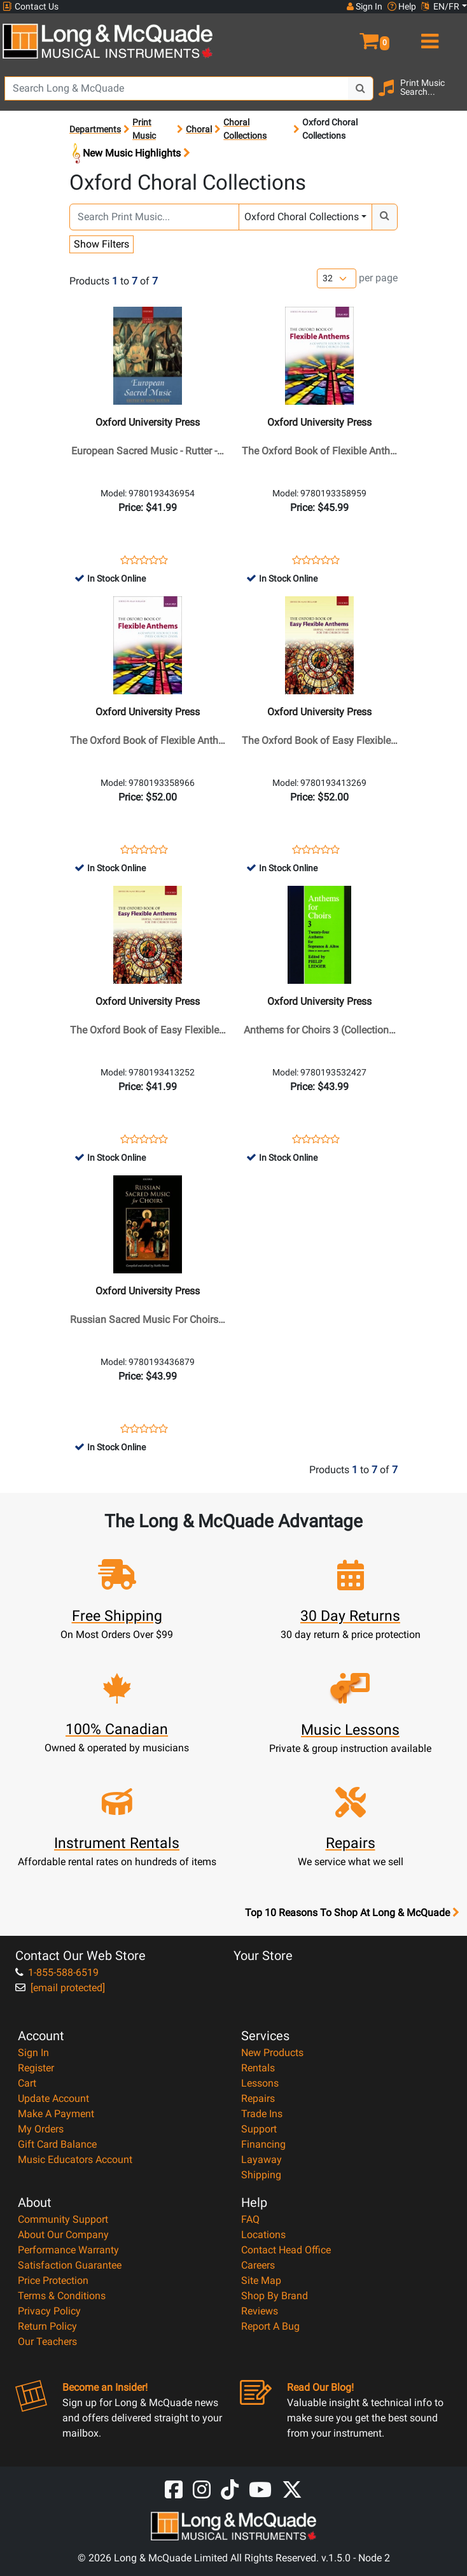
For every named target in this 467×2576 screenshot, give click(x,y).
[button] (350, 35)
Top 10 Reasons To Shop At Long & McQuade (351, 1913)
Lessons (260, 2083)
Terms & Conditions (62, 2296)
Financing (263, 2144)
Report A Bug (270, 2326)
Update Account (53, 2098)
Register (36, 2068)
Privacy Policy (49, 2311)
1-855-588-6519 (57, 1972)
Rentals (258, 2068)
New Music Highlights (129, 154)
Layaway (261, 2159)
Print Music (144, 129)
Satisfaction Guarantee (70, 2265)
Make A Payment (56, 2114)
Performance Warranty (68, 2250)
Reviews (259, 2311)
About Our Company (63, 2235)
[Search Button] (360, 88)
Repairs (258, 2098)
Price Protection (53, 2280)
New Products (272, 2053)
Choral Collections (245, 129)
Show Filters (101, 244)
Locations (263, 2235)
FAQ (250, 2219)
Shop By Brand (274, 2296)
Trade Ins (261, 2114)
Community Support (63, 2219)
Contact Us (31, 6)
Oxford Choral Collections (301, 217)
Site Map (261, 2280)
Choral (199, 129)
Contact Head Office (286, 2250)
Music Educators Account (75, 2159)
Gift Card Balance (57, 2144)
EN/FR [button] (440, 6)
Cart (27, 2083)
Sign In (33, 2053)
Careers (258, 2265)
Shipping (261, 2175)
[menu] (428, 35)
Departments (95, 129)
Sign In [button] (364, 6)
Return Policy (47, 2326)
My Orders (41, 2129)
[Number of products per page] (336, 278)
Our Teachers (47, 2341)
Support (259, 2129)
